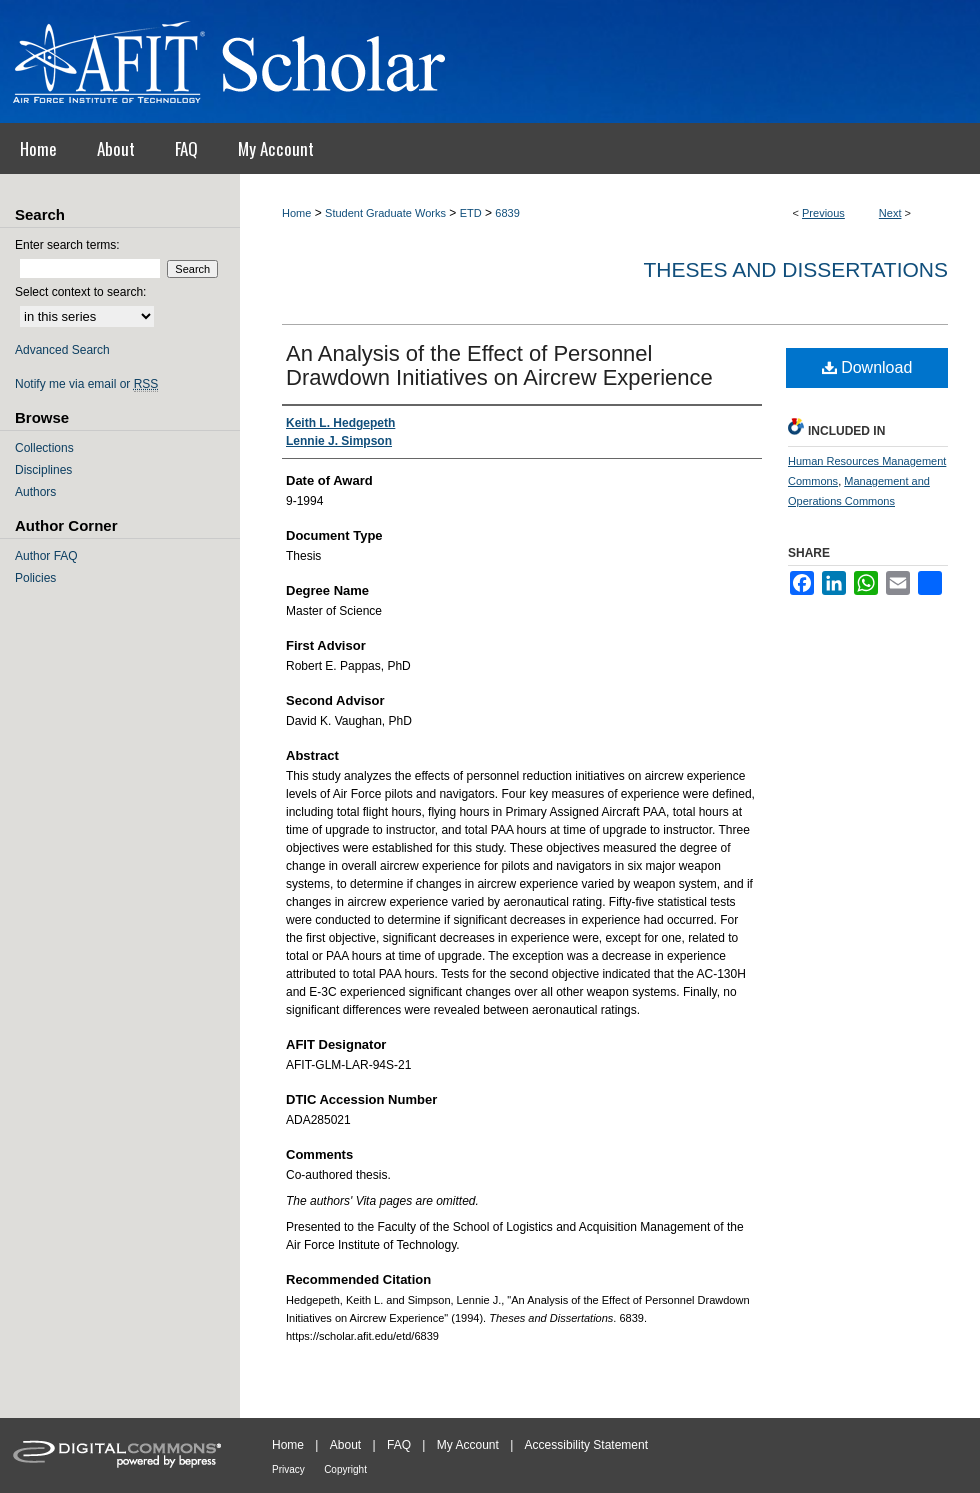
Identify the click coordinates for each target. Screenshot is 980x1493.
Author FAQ (46, 556)
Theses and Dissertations (795, 269)
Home (296, 213)
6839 (507, 213)
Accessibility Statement (586, 1445)
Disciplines (43, 470)
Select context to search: (80, 292)
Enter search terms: (67, 245)
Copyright (345, 1469)
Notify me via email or (86, 384)
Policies (35, 578)
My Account (468, 1445)
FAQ (399, 1445)
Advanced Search (62, 350)
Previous (823, 213)
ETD (471, 213)
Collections (44, 448)
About (345, 1445)
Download (867, 367)
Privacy (288, 1469)
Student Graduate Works (385, 213)
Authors (35, 492)
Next (890, 213)
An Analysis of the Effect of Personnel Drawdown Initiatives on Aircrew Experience (499, 365)
